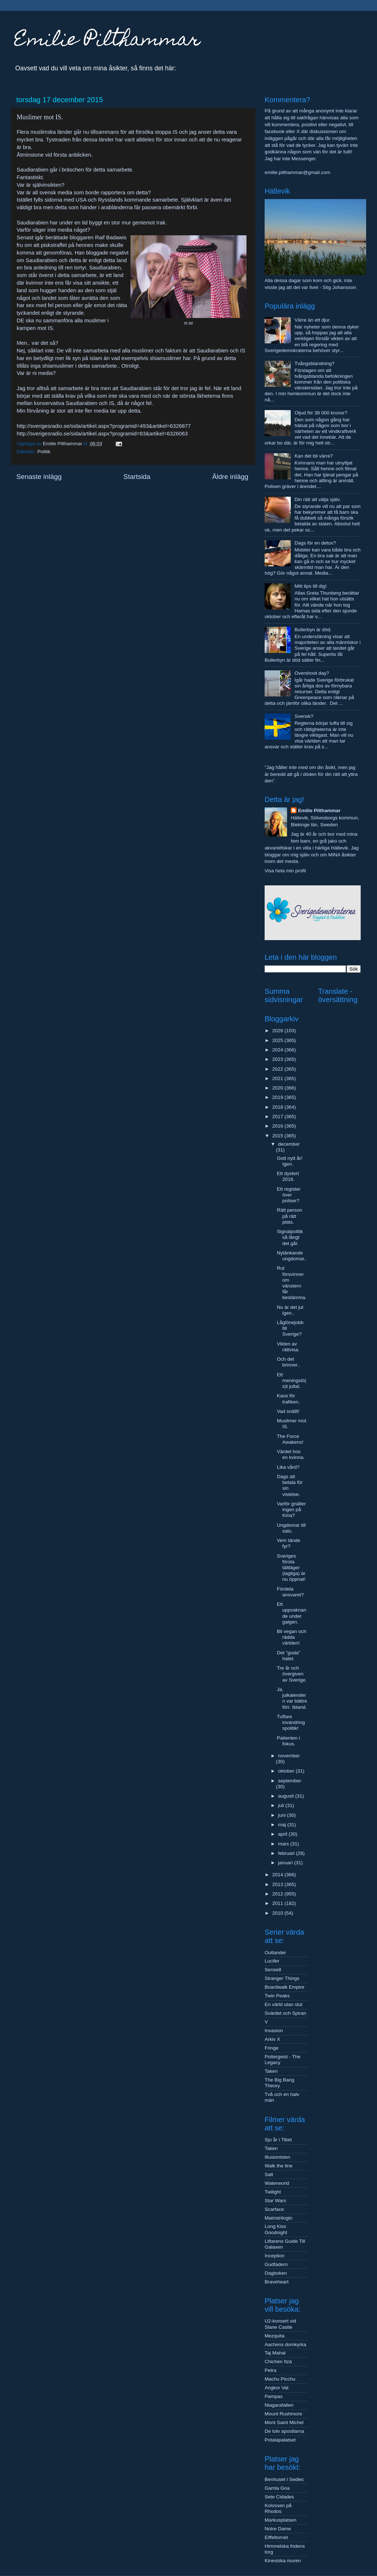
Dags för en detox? (315, 543)
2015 (278, 1135)
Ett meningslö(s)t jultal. (291, 1380)
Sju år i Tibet (278, 2139)
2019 (278, 1097)
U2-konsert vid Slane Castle (280, 2323)
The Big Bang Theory (279, 2082)
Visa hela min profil (285, 870)
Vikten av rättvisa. (288, 1346)
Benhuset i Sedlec (284, 2479)
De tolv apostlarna (284, 2431)
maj (282, 1824)
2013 (278, 1884)
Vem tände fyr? (289, 1543)
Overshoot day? (311, 673)
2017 (278, 1116)
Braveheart (277, 2282)
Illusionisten (277, 2157)
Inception (275, 2255)
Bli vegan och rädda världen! (291, 1637)
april (283, 1834)
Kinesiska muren (283, 2560)
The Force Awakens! (290, 1439)
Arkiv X (272, 2039)
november (289, 1755)
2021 (278, 1078)
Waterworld (277, 2183)
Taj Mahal (275, 2353)
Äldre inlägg (230, 476)
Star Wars (275, 2200)
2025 (278, 1040)
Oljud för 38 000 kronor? (320, 412)
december (289, 1144)
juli (281, 1805)
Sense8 (273, 1969)
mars (284, 1844)
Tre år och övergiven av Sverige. (292, 1673)
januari (286, 1862)
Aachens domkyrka (285, 2344)
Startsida (136, 476)
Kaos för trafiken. (288, 1398)
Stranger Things (282, 1978)
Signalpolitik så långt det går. (290, 1237)
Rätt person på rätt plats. (289, 1215)
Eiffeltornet (276, 2537)
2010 (278, 1913)
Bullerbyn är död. (312, 629)
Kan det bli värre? (313, 456)
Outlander (275, 1952)
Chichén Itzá (278, 2361)
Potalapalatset (280, 2440)
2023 (278, 1059)
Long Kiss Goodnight (276, 2229)
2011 (278, 1903)
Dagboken (276, 2273)
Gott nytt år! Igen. (290, 1161)
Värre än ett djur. (312, 320)
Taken (271, 2071)
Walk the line (279, 2165)
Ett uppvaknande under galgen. (291, 1613)
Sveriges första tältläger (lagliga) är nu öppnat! (291, 1567)
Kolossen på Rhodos (278, 2508)
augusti (286, 1796)
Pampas (274, 2396)
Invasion (274, 2030)
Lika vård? (288, 1467)
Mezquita (275, 2336)
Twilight (273, 2192)
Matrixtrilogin (279, 2218)
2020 (278, 1088)
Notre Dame (278, 2528)
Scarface (274, 2209)
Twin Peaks (277, 1995)
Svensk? (303, 716)
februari (287, 1853)
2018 (278, 1107)
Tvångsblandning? (314, 363)
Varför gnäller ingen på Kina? (291, 1509)
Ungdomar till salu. (291, 1528)
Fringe (271, 2048)
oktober (287, 1771)
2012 (278, 1894)
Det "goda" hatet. (288, 1655)
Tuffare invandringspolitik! (291, 1722)
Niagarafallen (279, 2405)
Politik (43, 451)
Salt (269, 2174)
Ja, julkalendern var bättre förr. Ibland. (292, 1698)
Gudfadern (276, 2264)
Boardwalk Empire (284, 1987)
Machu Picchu (280, 2379)
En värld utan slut (283, 2004)
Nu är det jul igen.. (290, 1310)
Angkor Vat (277, 2387)
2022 (278, 1069)
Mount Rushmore (283, 2413)
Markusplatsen (281, 2520)
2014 (278, 1874)
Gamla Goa (277, 2488)
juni (282, 1815)
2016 (278, 1126)
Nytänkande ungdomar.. (292, 1255)
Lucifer (272, 1961)
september (289, 1780)
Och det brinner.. (288, 1362)
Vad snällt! (288, 1411)
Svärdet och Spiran (285, 2013)
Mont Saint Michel (284, 2422)
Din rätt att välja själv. (317, 499)
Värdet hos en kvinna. (291, 1454)
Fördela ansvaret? (290, 1591)
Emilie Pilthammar (107, 41)
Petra (270, 2370)
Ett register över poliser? (289, 1194)
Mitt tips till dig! (310, 586)
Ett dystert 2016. (288, 1176)
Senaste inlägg (39, 476)
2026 (278, 1030)
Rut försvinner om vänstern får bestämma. (292, 1282)
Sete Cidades (279, 2496)
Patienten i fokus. (288, 1740)
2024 (278, 1050)
